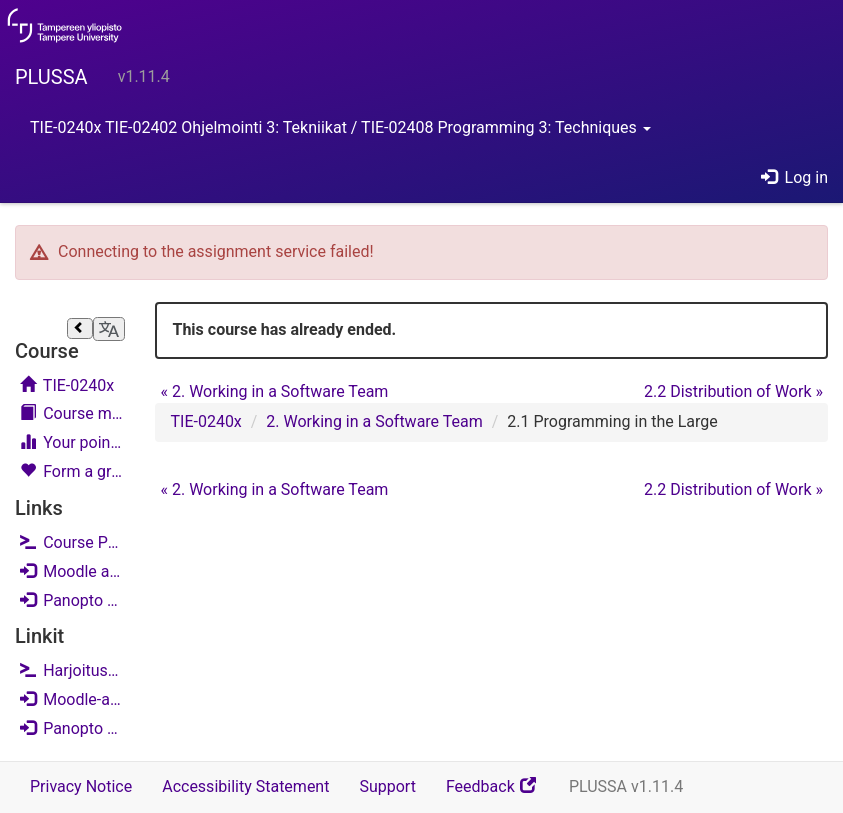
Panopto (72, 599)
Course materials (72, 413)
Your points (72, 442)
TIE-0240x (67, 385)
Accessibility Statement (245, 786)
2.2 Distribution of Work (733, 391)
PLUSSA (51, 77)
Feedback (500, 793)
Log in (794, 177)
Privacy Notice (81, 786)
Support (387, 786)
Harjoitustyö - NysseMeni (72, 670)
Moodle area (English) (72, 570)
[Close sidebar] (80, 329)
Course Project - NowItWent (72, 542)
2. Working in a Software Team (274, 391)
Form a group (72, 471)
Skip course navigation (21, 305)
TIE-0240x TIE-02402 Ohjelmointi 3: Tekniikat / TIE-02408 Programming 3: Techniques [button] (340, 127)
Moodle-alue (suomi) (72, 698)
